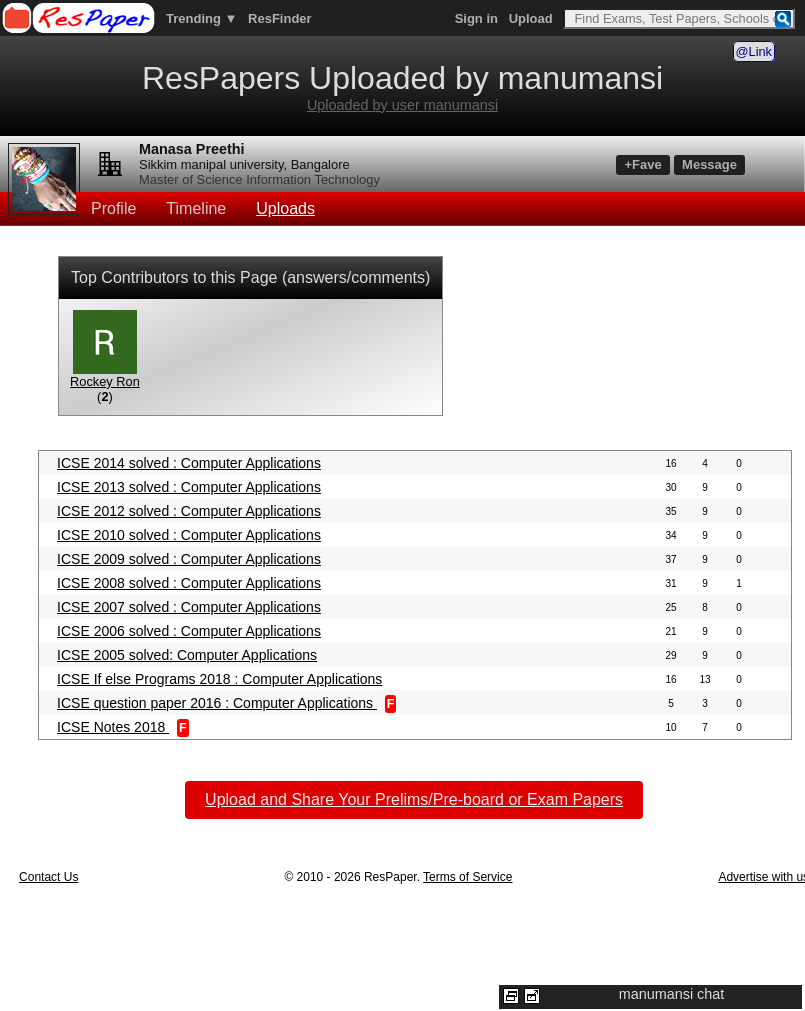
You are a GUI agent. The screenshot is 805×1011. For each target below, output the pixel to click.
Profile (113, 208)
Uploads (285, 208)
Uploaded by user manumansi (402, 105)
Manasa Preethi (192, 149)
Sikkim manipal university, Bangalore (244, 164)
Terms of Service (467, 877)
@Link (754, 51)
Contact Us (48, 877)
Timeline (196, 208)
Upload (531, 18)
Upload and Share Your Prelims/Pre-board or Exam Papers (414, 799)
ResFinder (280, 18)
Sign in (476, 18)
